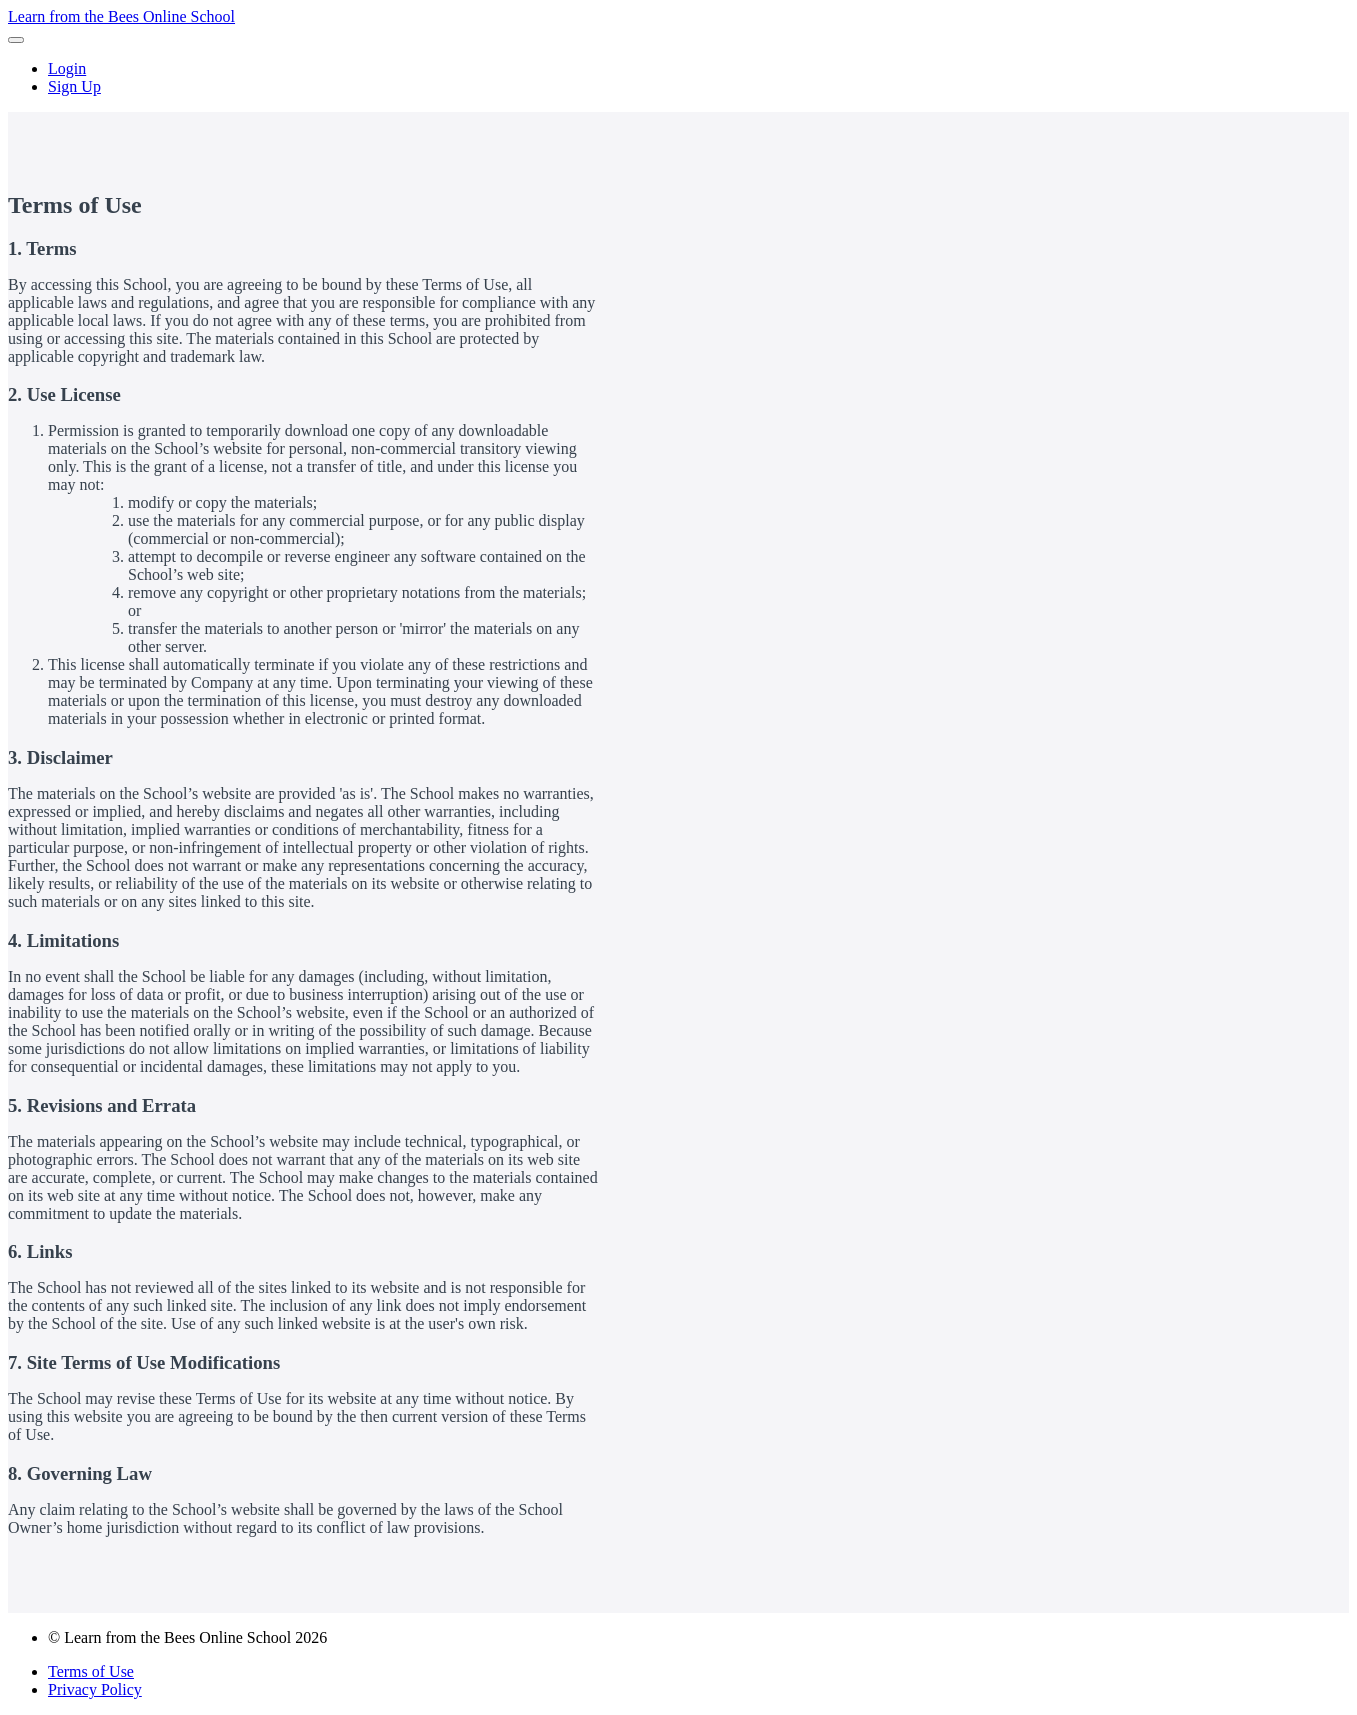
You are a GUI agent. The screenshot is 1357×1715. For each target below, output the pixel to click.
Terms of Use (91, 1671)
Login (67, 68)
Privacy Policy (95, 1689)
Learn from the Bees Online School (121, 16)
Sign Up (74, 86)
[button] (16, 40)
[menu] (678, 78)
